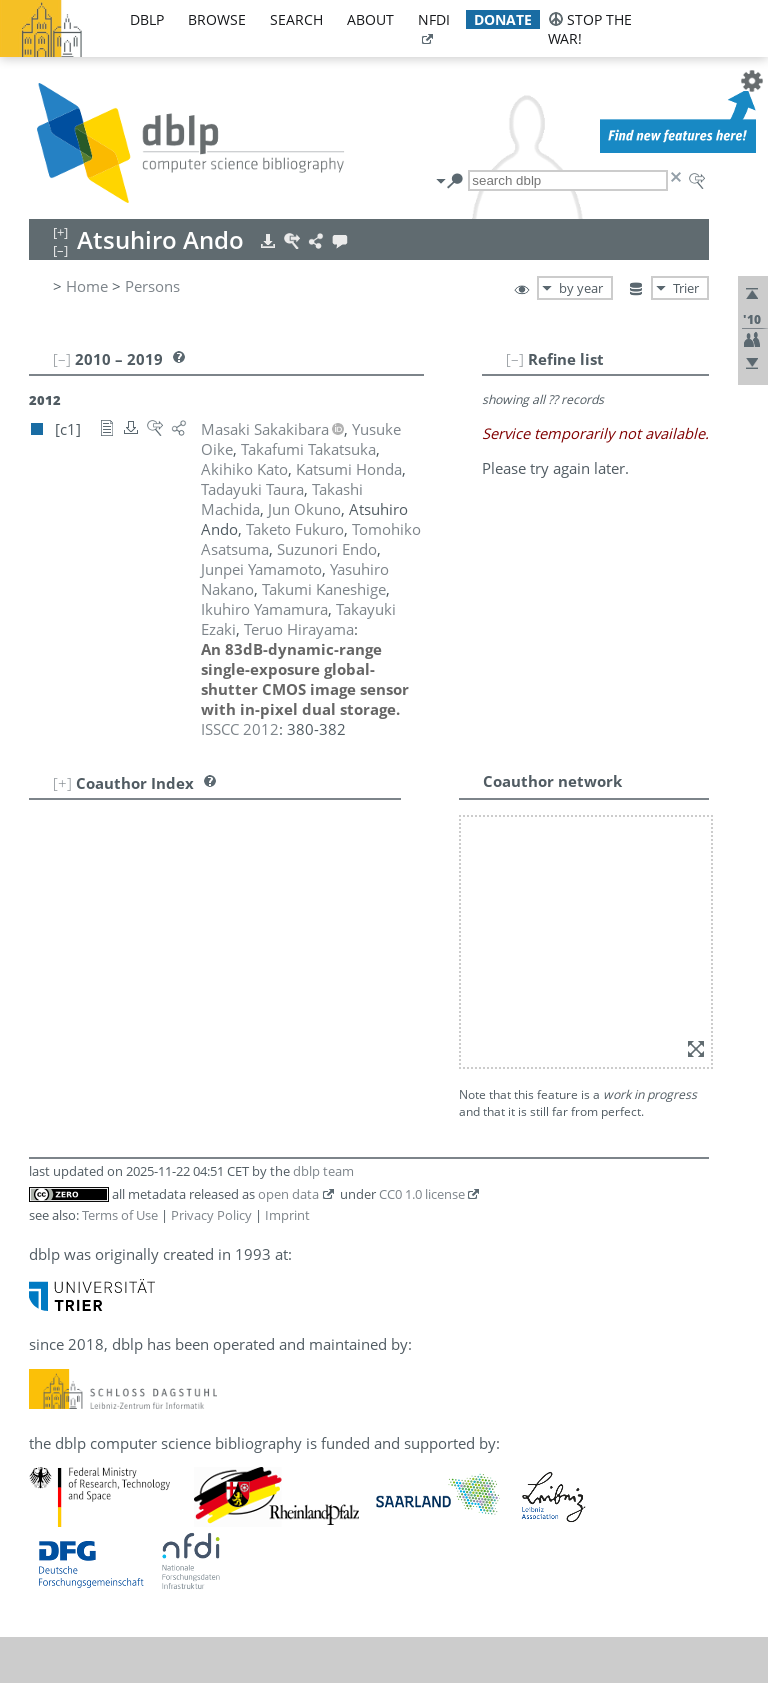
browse (217, 19)
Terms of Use (120, 892)
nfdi (434, 19)
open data (288, 871)
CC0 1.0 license (422, 871)
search (296, 19)
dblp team (323, 848)
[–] (576, 359)
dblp (147, 19)
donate (503, 19)
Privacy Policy (211, 892)
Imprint (287, 892)
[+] (62, 723)
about (370, 19)
